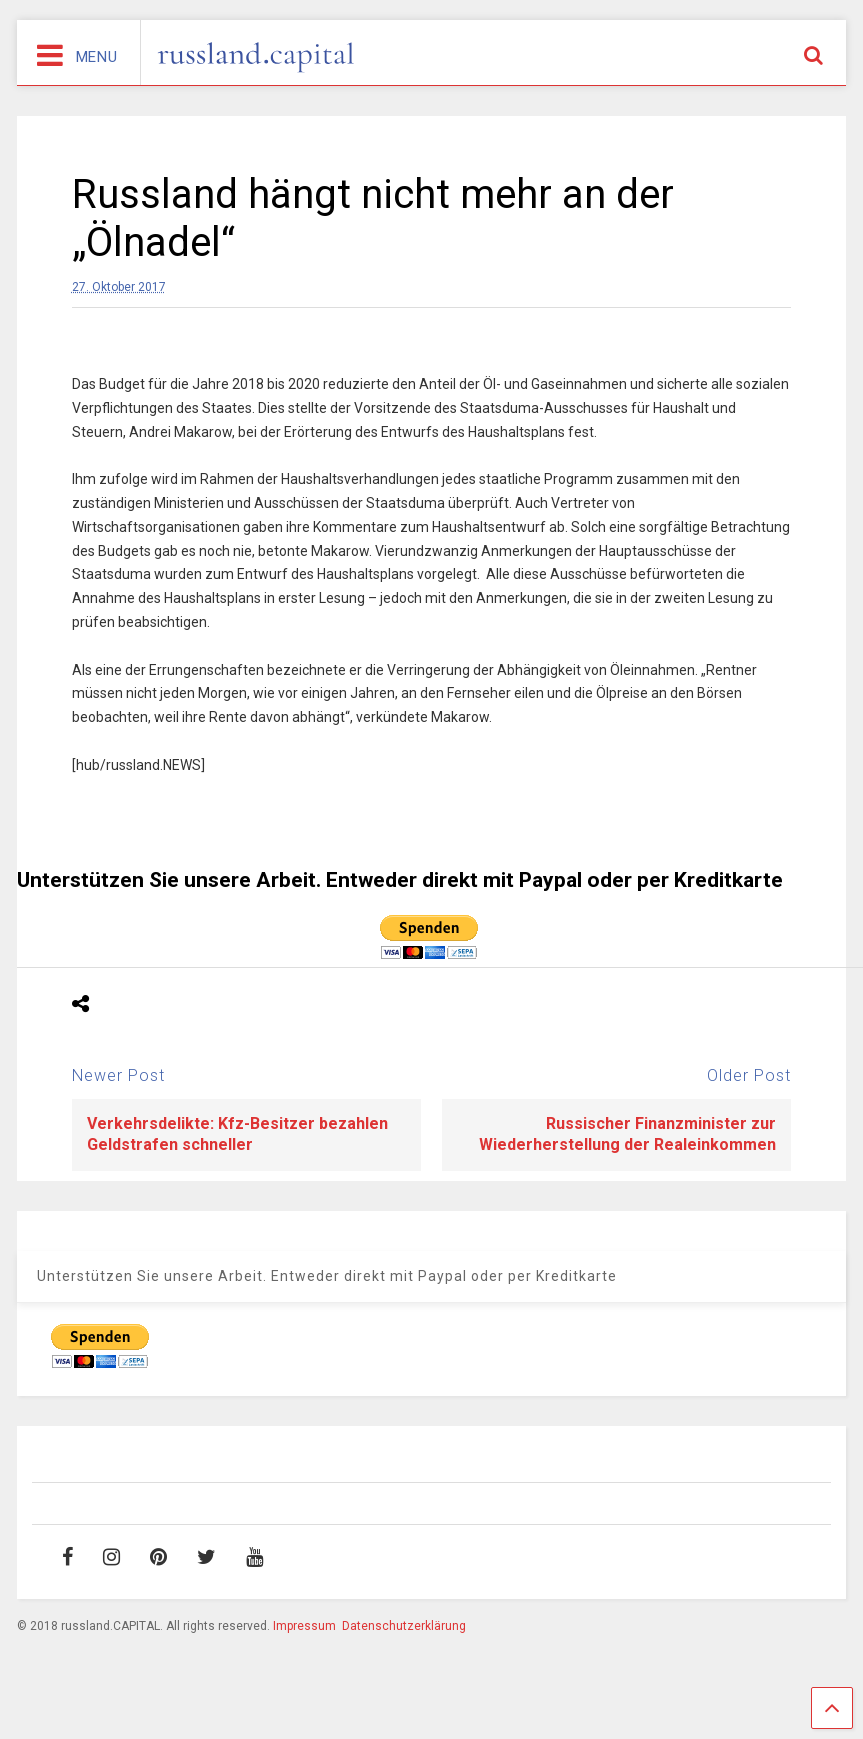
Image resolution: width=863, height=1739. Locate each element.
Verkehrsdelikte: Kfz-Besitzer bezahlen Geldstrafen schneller (237, 1134)
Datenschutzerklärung (404, 1626)
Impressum (304, 1626)
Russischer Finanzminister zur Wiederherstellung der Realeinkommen (627, 1134)
